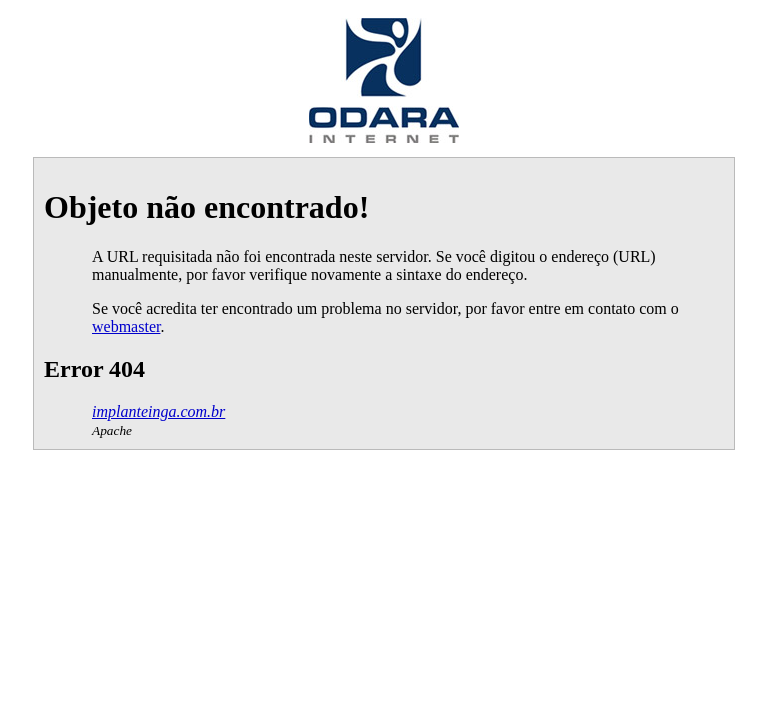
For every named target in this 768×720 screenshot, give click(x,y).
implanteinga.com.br (158, 411)
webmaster (126, 326)
